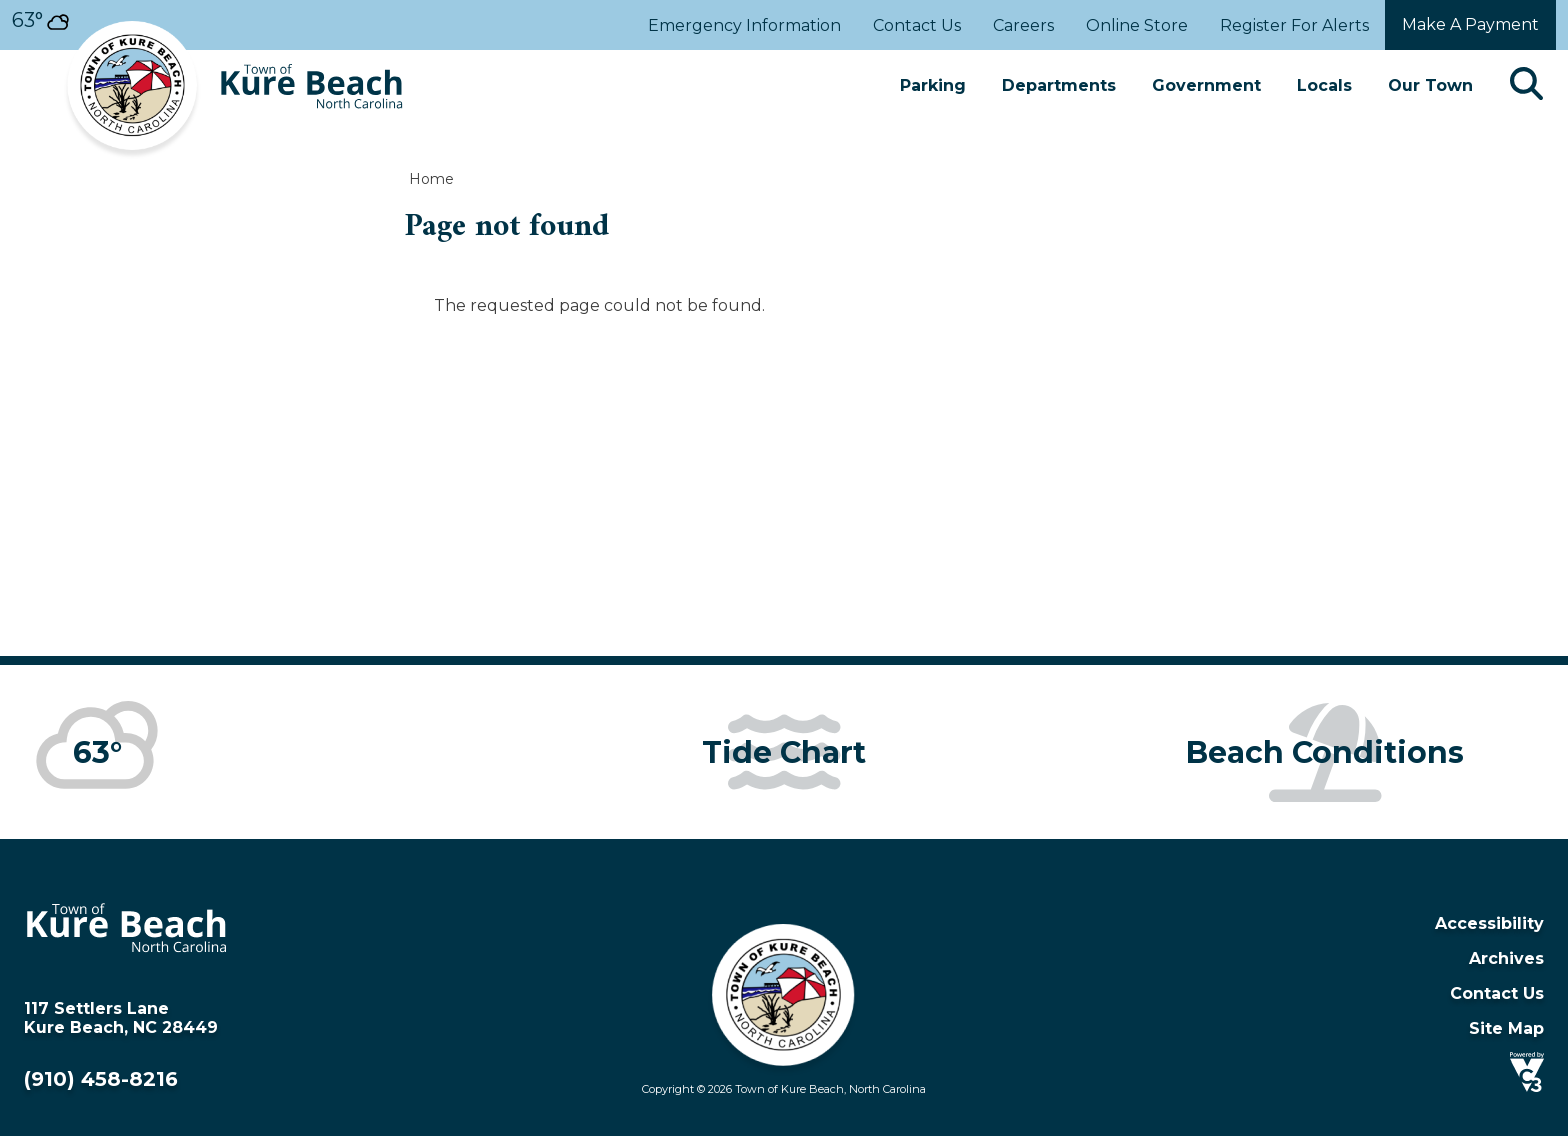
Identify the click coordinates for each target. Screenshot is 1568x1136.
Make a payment (1470, 24)
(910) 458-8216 (101, 1079)
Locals (1324, 85)
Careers (1023, 25)
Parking (933, 85)
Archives (1506, 958)
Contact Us (917, 25)
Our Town (1430, 85)
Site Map (1506, 1028)
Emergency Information (744, 25)
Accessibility (1489, 923)
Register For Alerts (1294, 25)
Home (431, 179)
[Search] (1526, 85)
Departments (1059, 85)
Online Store (1137, 25)
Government (1206, 85)
